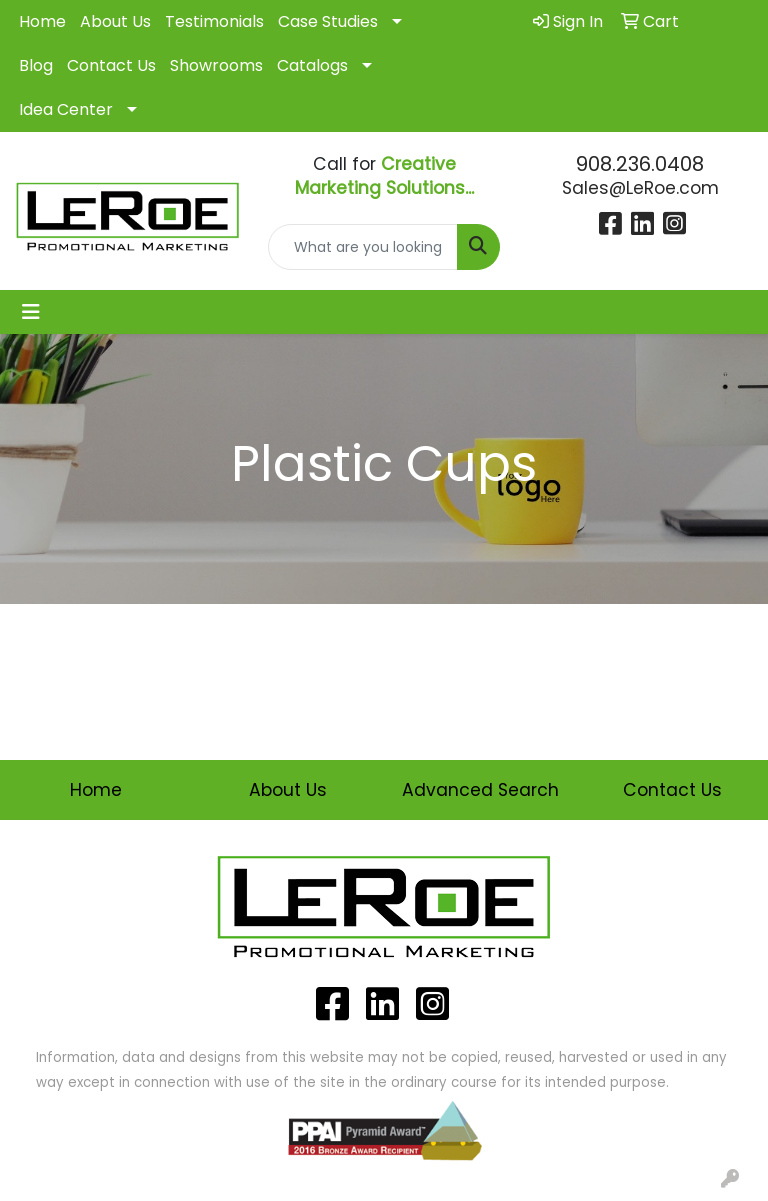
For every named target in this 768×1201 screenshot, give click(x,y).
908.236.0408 (640, 164)
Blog (36, 65)
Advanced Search (480, 790)
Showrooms (216, 65)
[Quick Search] (363, 247)
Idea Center (66, 109)
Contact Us (111, 65)
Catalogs (312, 65)
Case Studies (328, 21)
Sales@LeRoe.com (640, 188)
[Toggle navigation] (31, 312)
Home (42, 21)
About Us (115, 21)
